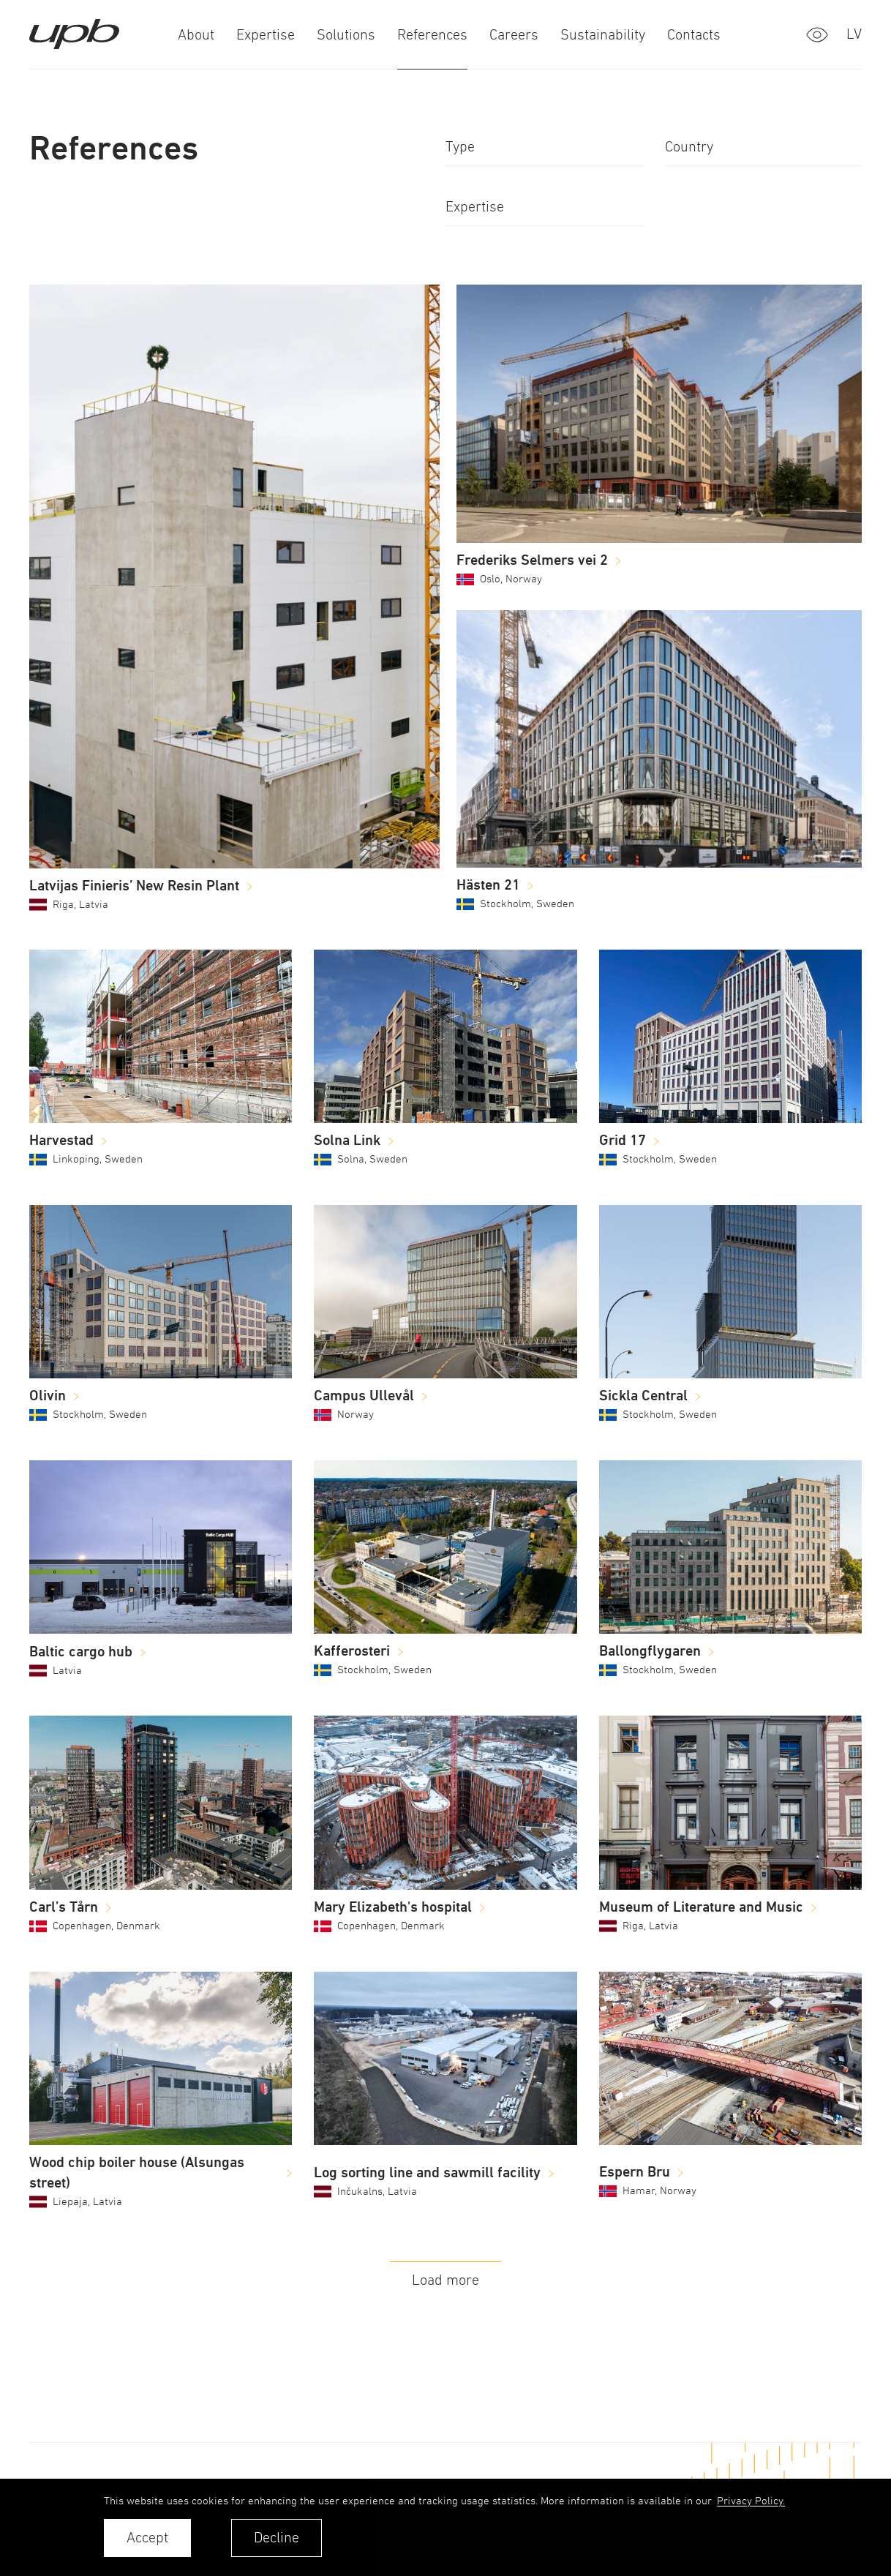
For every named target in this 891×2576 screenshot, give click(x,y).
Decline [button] (276, 2537)
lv (854, 34)
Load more (445, 2280)
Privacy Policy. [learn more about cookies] (751, 2500)
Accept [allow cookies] (147, 2537)
